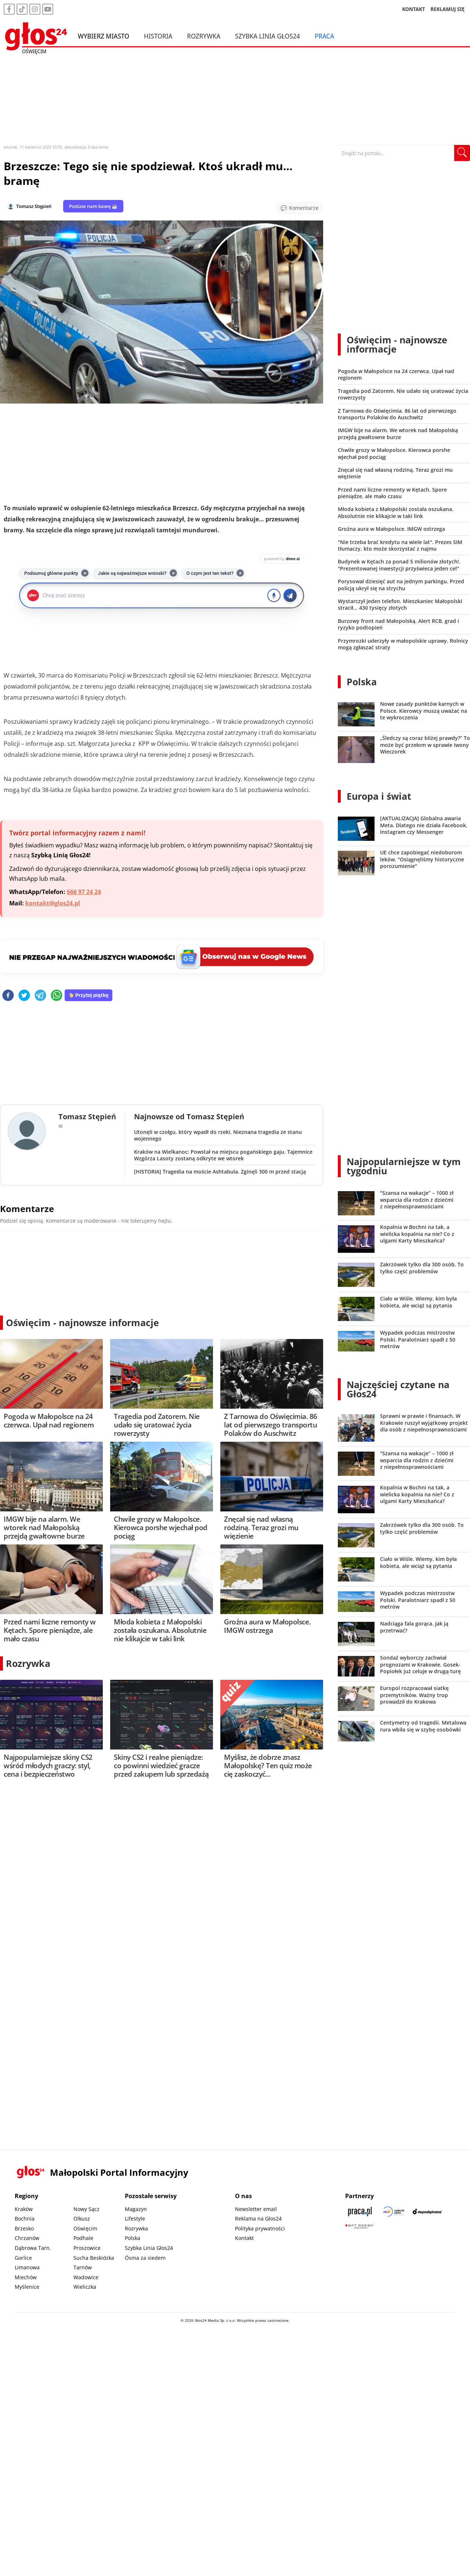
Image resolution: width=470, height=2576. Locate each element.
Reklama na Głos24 (258, 2218)
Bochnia (25, 2218)
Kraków (24, 2208)
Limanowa (27, 2267)
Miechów (26, 2277)
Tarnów (82, 2267)
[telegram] (40, 995)
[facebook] (8, 995)
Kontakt (244, 2237)
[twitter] (24, 995)
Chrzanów (27, 2237)
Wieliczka (84, 2286)
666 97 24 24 (84, 892)
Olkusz (81, 2218)
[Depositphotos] (427, 2211)
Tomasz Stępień (33, 206)
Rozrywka (203, 36)
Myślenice (27, 2286)
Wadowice (85, 2277)
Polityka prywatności (260, 2228)
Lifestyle (135, 2218)
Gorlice (23, 2257)
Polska (362, 681)
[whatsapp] (56, 995)
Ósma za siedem (145, 2257)
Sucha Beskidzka (93, 2257)
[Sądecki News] (393, 2211)
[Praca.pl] (360, 2211)
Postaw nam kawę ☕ (93, 206)
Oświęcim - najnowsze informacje (82, 1322)
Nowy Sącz (86, 2208)
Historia (158, 36)
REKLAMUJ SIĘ (447, 9)
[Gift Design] (360, 2226)
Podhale (83, 2237)
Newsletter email (256, 2208)
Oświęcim (85, 2228)
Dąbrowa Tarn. (33, 2247)
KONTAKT (413, 9)
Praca (324, 36)
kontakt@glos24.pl (52, 903)
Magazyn (136, 2208)
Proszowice (87, 2247)
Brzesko (24, 2228)
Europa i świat (379, 796)
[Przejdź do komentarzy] (299, 208)
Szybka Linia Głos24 (267, 36)
